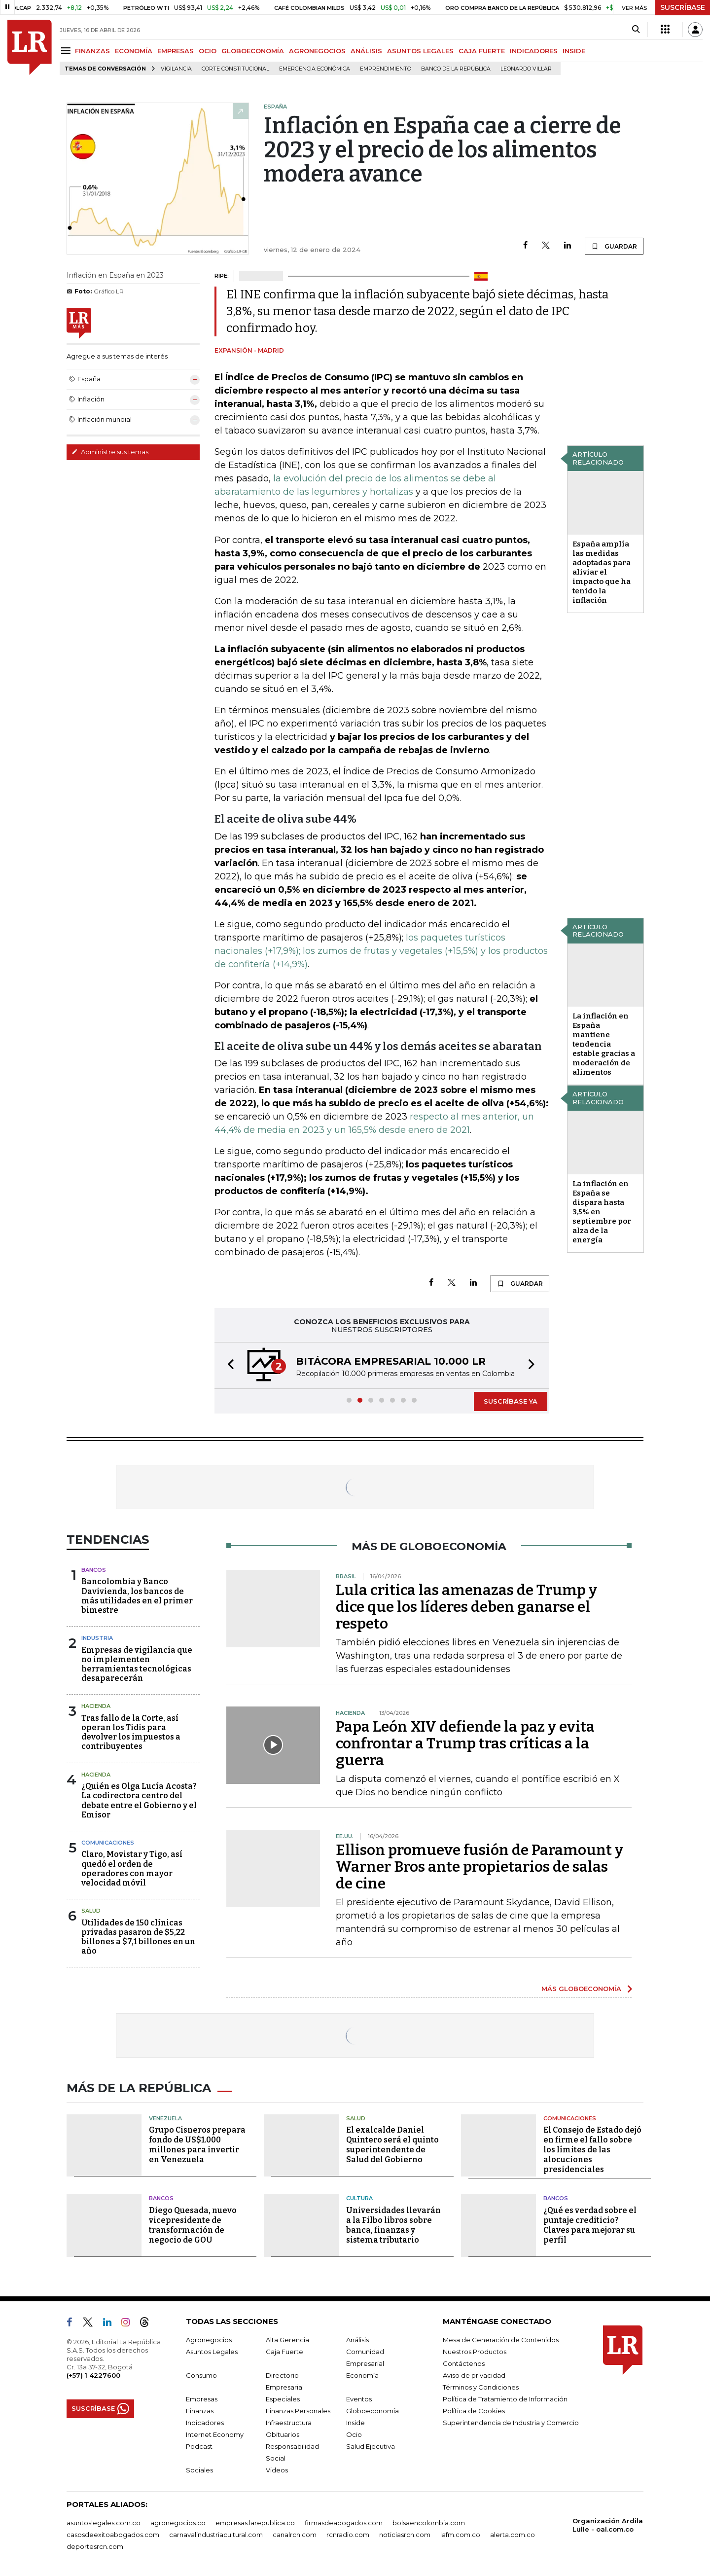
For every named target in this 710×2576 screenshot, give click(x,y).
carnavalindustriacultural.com (216, 2535)
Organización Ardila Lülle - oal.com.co (607, 2525)
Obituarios (282, 2434)
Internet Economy (215, 2434)
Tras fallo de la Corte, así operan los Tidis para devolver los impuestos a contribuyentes (130, 1732)
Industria (97, 1637)
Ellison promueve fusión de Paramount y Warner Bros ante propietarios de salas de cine (479, 1866)
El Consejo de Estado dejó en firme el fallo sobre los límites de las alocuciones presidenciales (592, 2149)
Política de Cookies (474, 2411)
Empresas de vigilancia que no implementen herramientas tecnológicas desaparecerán (136, 1664)
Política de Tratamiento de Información (505, 2399)
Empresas (201, 2399)
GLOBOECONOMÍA (252, 51)
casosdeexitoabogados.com (113, 2535)
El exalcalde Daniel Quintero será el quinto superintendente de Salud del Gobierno (392, 2144)
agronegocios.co (178, 2523)
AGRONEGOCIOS (317, 51)
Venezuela (165, 2118)
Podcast (199, 2446)
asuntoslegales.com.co (104, 2523)
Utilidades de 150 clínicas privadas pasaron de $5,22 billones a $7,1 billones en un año (138, 1937)
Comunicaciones (107, 1842)
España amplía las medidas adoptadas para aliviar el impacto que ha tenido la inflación (601, 572)
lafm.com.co (460, 2535)
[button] (227, 1365)
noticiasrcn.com (404, 2535)
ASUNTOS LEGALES (420, 51)
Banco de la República (456, 69)
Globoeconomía (372, 2411)
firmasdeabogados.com (344, 2523)
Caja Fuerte (284, 2352)
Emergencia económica (314, 69)
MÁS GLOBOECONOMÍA (581, 1989)
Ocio (354, 2434)
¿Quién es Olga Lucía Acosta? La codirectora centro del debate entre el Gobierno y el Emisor (139, 1800)
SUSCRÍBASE (682, 7)
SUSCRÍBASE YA (510, 1401)
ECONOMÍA (133, 51)
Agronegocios (209, 2340)
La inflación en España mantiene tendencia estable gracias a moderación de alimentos (603, 1044)
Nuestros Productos (474, 2352)
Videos (277, 2470)
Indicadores (205, 2423)
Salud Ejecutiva (370, 2446)
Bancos (93, 1569)
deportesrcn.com (95, 2546)
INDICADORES (534, 51)
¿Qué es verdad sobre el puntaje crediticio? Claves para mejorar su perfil (590, 2225)
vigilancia (176, 69)
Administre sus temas (109, 452)
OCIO (207, 51)
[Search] (635, 30)
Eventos (359, 2399)
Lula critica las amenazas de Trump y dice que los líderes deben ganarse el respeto (466, 1607)
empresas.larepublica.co (255, 2523)
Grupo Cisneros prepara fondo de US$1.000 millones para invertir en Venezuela (197, 2144)
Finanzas (199, 2411)
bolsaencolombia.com (428, 2523)
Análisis (357, 2340)
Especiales (283, 2399)
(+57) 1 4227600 (93, 2375)
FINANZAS (92, 51)
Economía (362, 2375)
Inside (355, 2423)
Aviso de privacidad (474, 2375)
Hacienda (95, 1706)
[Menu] (67, 50)
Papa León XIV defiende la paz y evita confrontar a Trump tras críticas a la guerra (465, 1743)
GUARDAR (614, 246)
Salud (91, 1910)
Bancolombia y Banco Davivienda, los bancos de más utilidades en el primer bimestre (137, 1596)
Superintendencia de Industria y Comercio (511, 2423)
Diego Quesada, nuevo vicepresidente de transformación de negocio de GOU (193, 2225)
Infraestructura (289, 2423)
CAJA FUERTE (482, 51)
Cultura (359, 2198)
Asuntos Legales (212, 2352)
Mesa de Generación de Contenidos (501, 2340)
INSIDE (574, 51)
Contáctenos (464, 2363)
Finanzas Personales (298, 2411)
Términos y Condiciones (481, 2387)
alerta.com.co (512, 2535)
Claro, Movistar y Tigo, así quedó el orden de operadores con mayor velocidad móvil (131, 1868)
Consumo (201, 2375)
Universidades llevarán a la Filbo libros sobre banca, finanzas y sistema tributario (393, 2225)
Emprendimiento (385, 69)
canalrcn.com (295, 2535)
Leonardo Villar (526, 69)
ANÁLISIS (366, 51)
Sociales (199, 2470)
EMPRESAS (175, 51)
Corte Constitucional (235, 69)
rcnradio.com (347, 2535)
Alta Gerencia (287, 2340)
